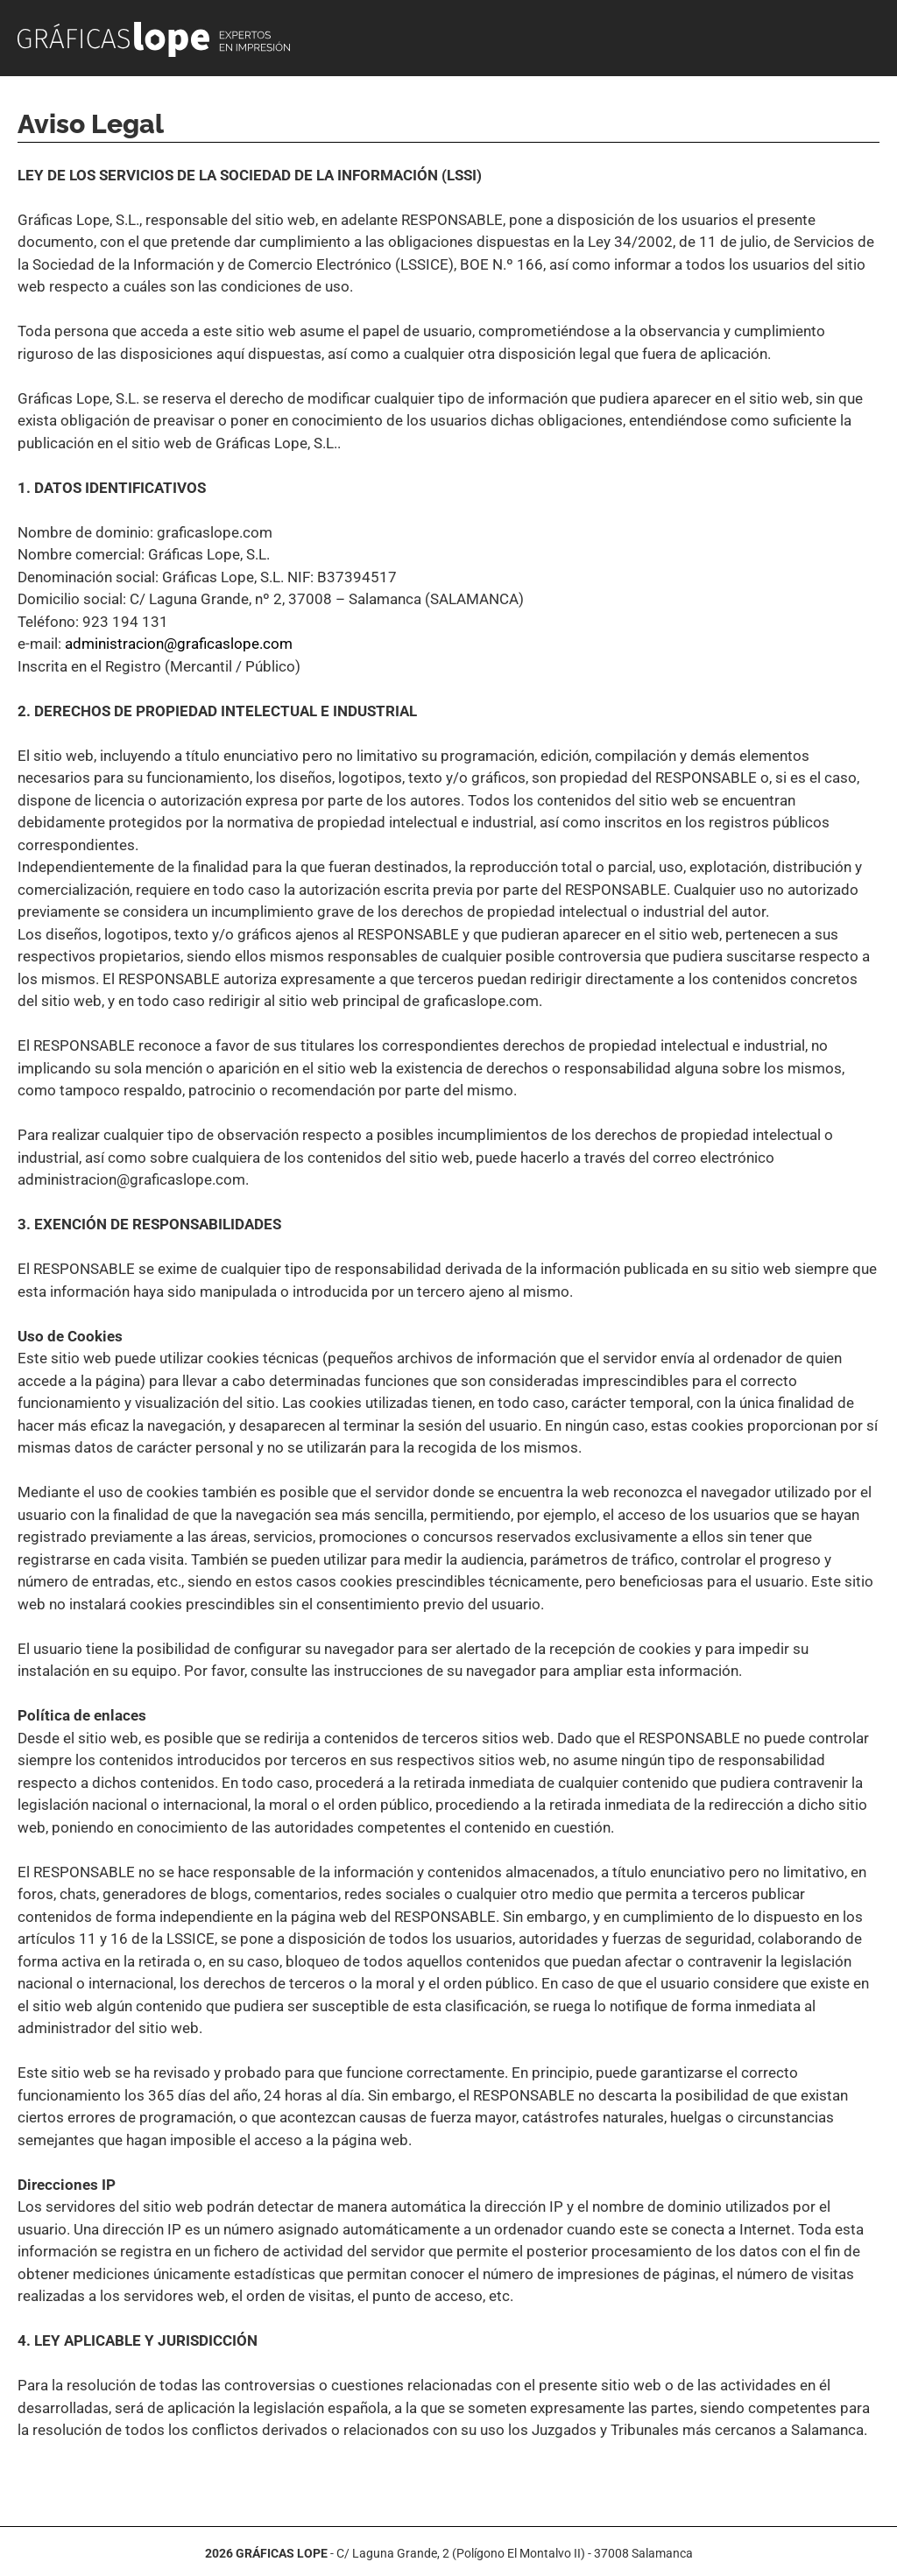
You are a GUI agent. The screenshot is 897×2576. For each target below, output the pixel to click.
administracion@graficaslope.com (179, 643)
